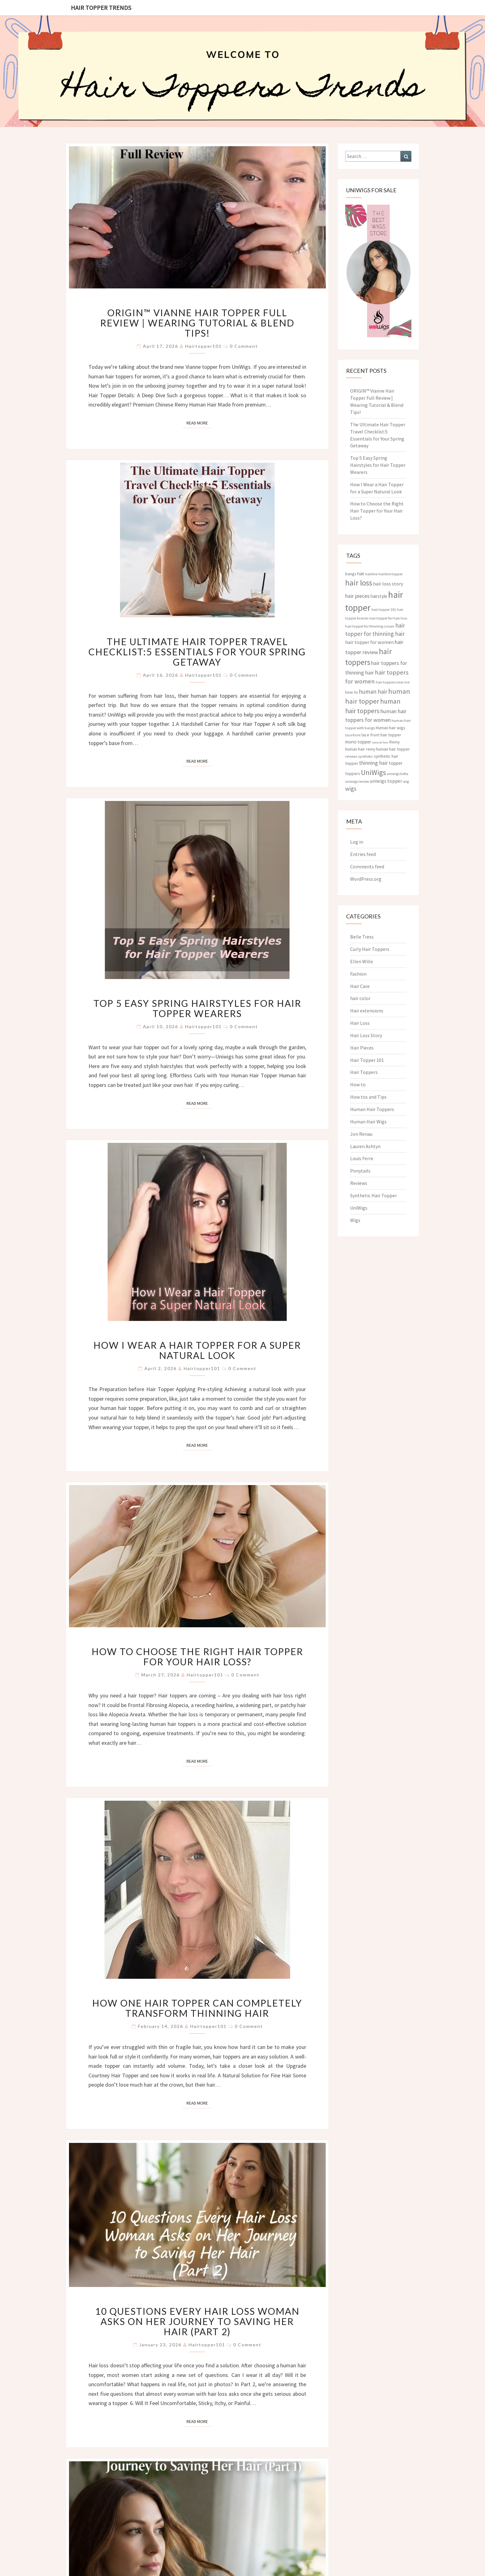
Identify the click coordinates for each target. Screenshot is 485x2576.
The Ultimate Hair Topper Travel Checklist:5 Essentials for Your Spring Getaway (197, 651)
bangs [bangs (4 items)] (350, 574)
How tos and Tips (368, 1097)
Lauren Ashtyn (365, 1146)
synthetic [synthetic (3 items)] (365, 756)
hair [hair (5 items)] (360, 574)
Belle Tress (362, 937)
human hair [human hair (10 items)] (373, 691)
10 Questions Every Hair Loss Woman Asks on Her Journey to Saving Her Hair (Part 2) (197, 2321)
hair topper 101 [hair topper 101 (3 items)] (383, 609)
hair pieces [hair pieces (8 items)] (357, 596)
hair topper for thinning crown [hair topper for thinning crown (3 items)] (369, 626)
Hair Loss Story (366, 1035)
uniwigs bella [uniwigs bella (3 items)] (397, 773)
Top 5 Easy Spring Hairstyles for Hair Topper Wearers (197, 1008)
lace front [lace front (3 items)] (353, 735)
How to (358, 1084)
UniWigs (358, 1208)
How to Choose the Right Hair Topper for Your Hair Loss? (197, 1656)
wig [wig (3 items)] (406, 781)
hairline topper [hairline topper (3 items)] (391, 574)
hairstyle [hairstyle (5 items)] (379, 596)
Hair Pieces (362, 1048)
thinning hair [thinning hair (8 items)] (373, 763)
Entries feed (363, 854)
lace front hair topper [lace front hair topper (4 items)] (381, 735)
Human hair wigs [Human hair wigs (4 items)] (390, 727)
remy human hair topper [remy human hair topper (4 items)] (388, 749)
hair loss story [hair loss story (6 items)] (388, 584)
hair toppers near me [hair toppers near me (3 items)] (393, 682)
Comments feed (367, 866)
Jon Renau (361, 1134)
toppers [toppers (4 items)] (352, 773)
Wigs (355, 1220)
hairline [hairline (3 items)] (371, 574)
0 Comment (244, 346)
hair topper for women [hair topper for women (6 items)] (369, 642)
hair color (360, 998)
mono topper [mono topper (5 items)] (358, 742)
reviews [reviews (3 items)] (351, 756)
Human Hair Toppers (372, 1109)
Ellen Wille (361, 961)
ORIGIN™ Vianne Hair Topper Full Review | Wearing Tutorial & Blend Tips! (197, 322)
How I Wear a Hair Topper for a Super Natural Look (197, 1350)
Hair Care (360, 986)
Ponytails (360, 1171)
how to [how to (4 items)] (351, 692)
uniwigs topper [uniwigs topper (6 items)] (386, 781)
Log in (356, 842)
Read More (199, 422)
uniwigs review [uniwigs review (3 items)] (357, 781)
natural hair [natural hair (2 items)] (380, 742)
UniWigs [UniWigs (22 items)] (373, 772)
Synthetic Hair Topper (373, 1195)
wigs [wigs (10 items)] (350, 788)
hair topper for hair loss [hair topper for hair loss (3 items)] (388, 618)
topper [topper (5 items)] (395, 763)
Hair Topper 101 (367, 1060)
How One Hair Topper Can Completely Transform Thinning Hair (197, 2008)
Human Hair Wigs (368, 1121)
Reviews (358, 1183)
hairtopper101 (203, 346)
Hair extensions (366, 1010)
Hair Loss (360, 1023)
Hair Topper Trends (101, 7)
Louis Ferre (361, 1158)
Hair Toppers (364, 1072)
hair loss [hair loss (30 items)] (358, 583)
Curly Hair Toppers (369, 949)
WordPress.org (365, 879)
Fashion (358, 974)
